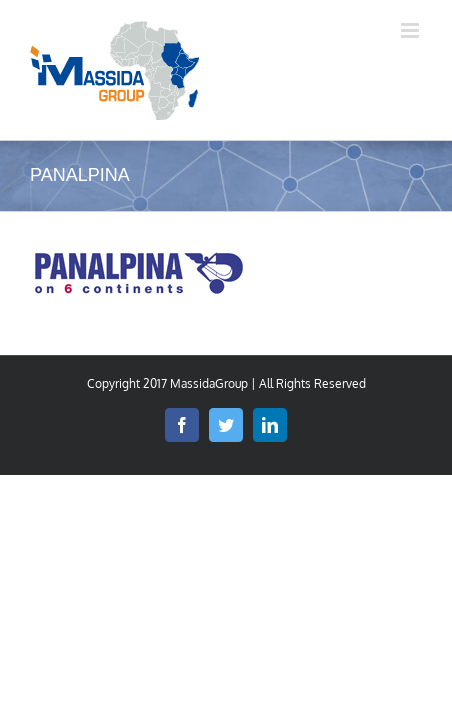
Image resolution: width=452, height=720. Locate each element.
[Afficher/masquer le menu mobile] (411, 30)
